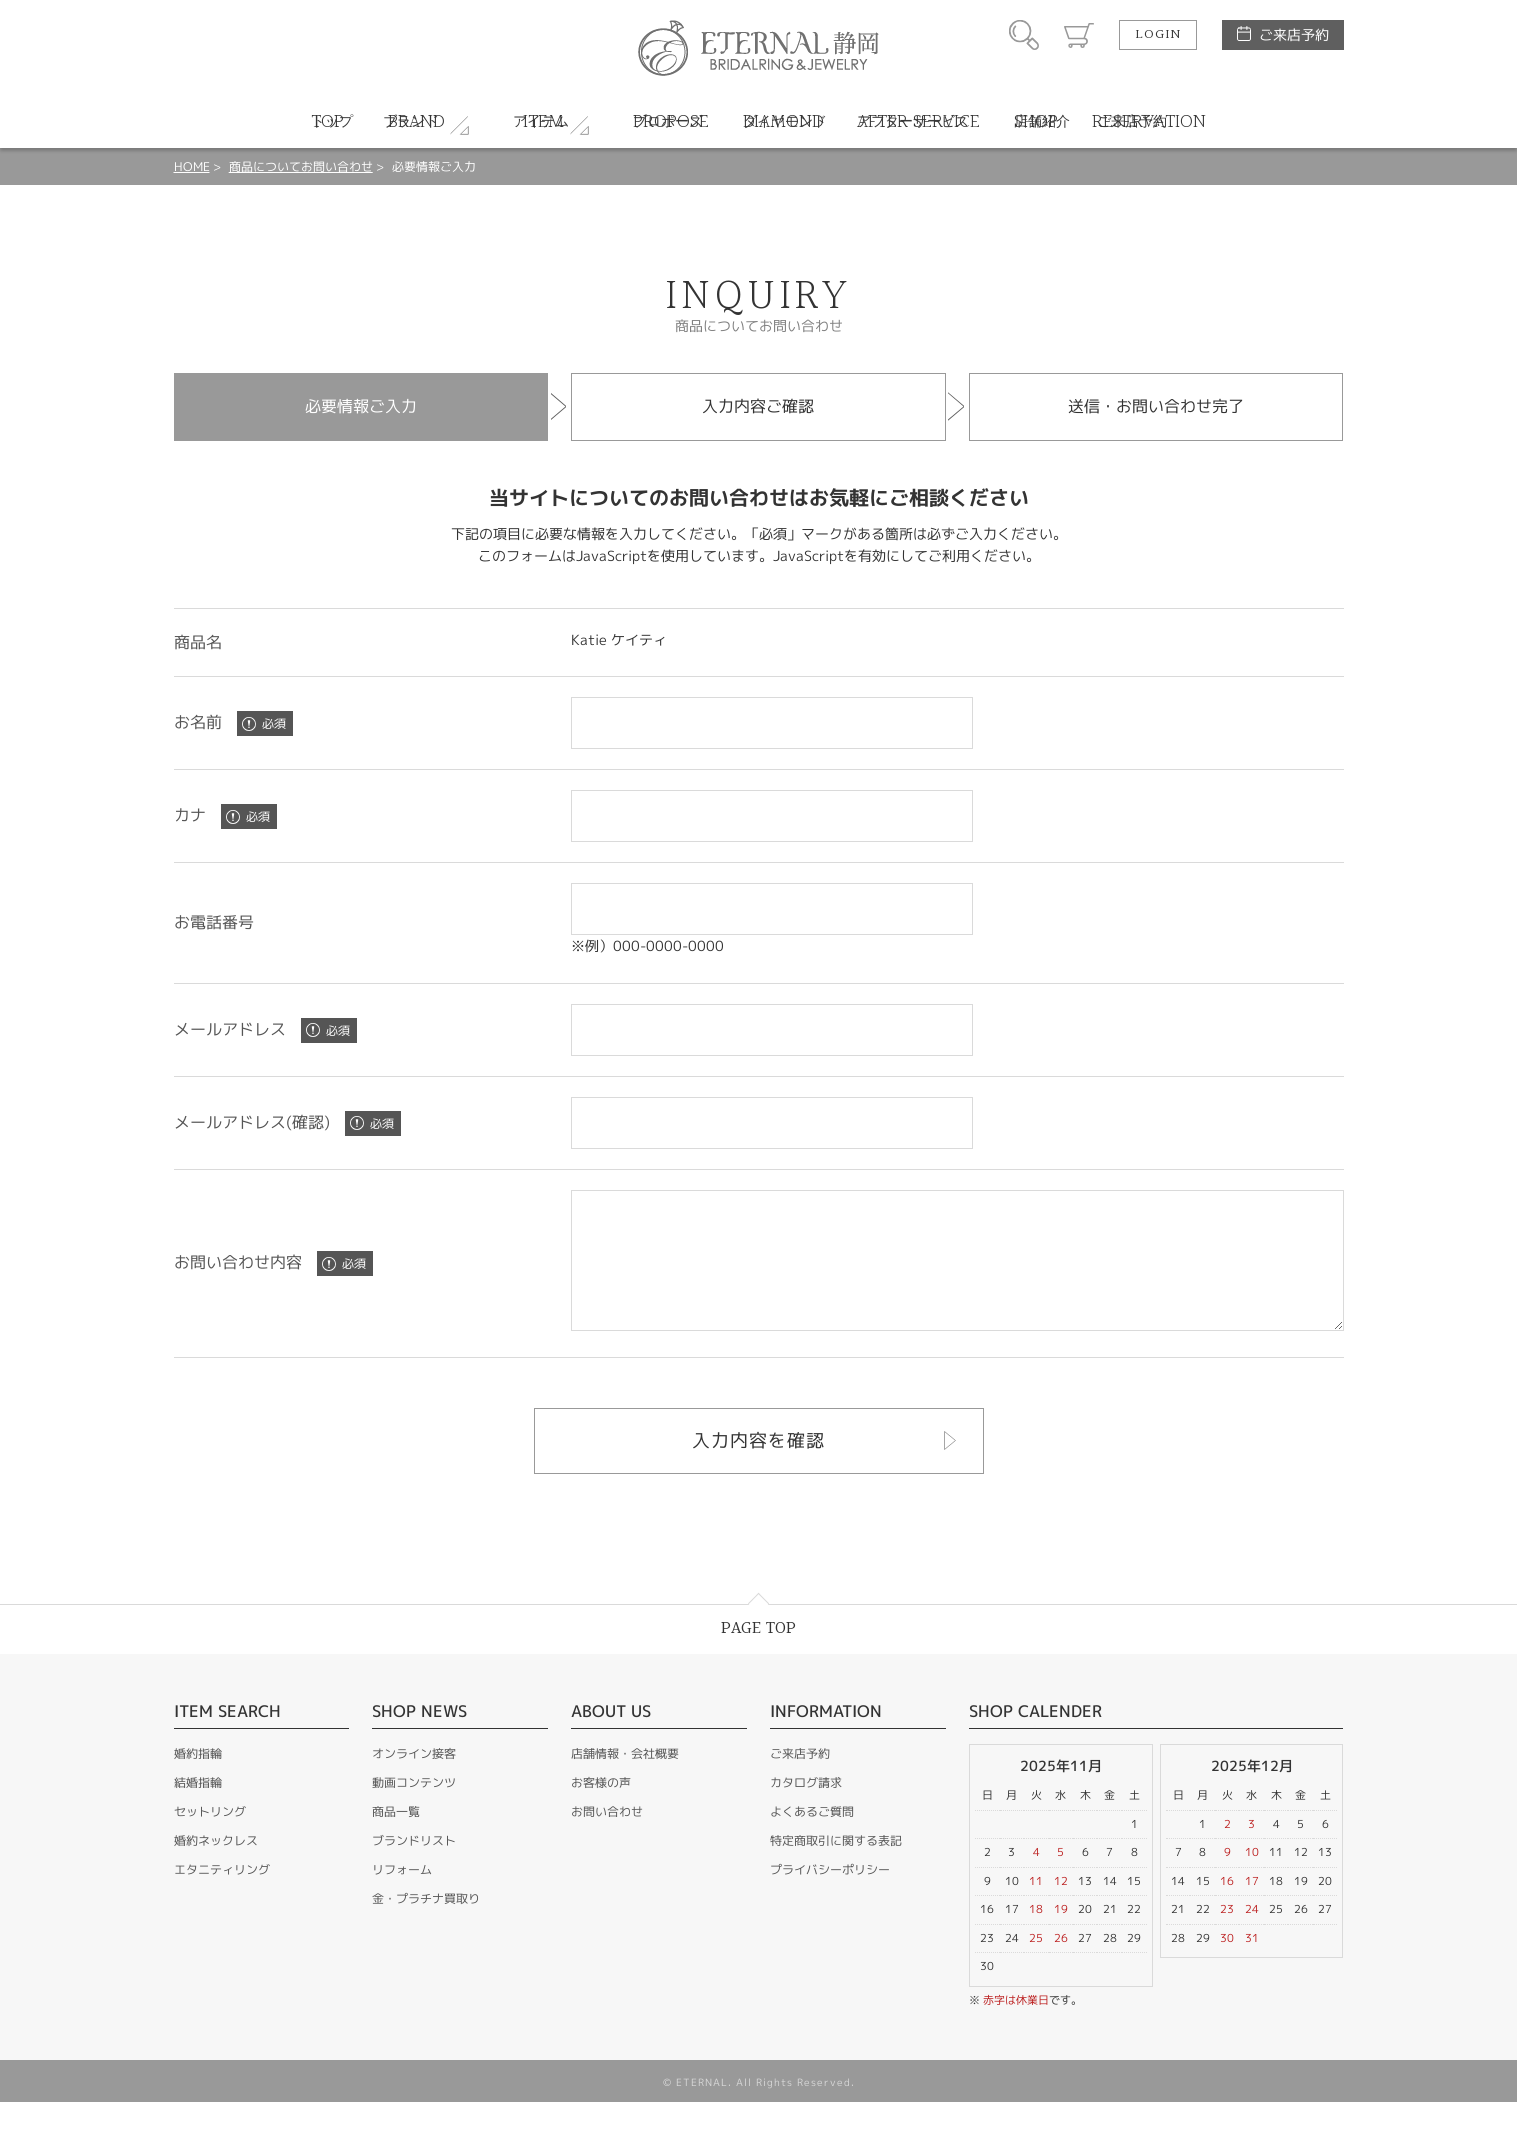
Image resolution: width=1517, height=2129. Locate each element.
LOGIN (1158, 35)
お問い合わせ (607, 1838)
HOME (192, 166)
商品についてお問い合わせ (301, 166)
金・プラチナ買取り (426, 1925)
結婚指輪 (198, 1809)
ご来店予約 (1294, 34)
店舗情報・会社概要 (625, 1780)
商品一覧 (396, 1838)
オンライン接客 (414, 1780)
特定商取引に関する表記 (836, 1867)
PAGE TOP (758, 1655)
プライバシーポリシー (830, 1896)
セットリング (210, 1838)
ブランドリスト (414, 1867)
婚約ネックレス (216, 1867)
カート (1079, 35)
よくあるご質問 (812, 1838)
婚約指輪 (198, 1780)
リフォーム (402, 1896)
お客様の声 (601, 1809)
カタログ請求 (806, 1809)
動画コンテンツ (414, 1809)
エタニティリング (222, 1896)
